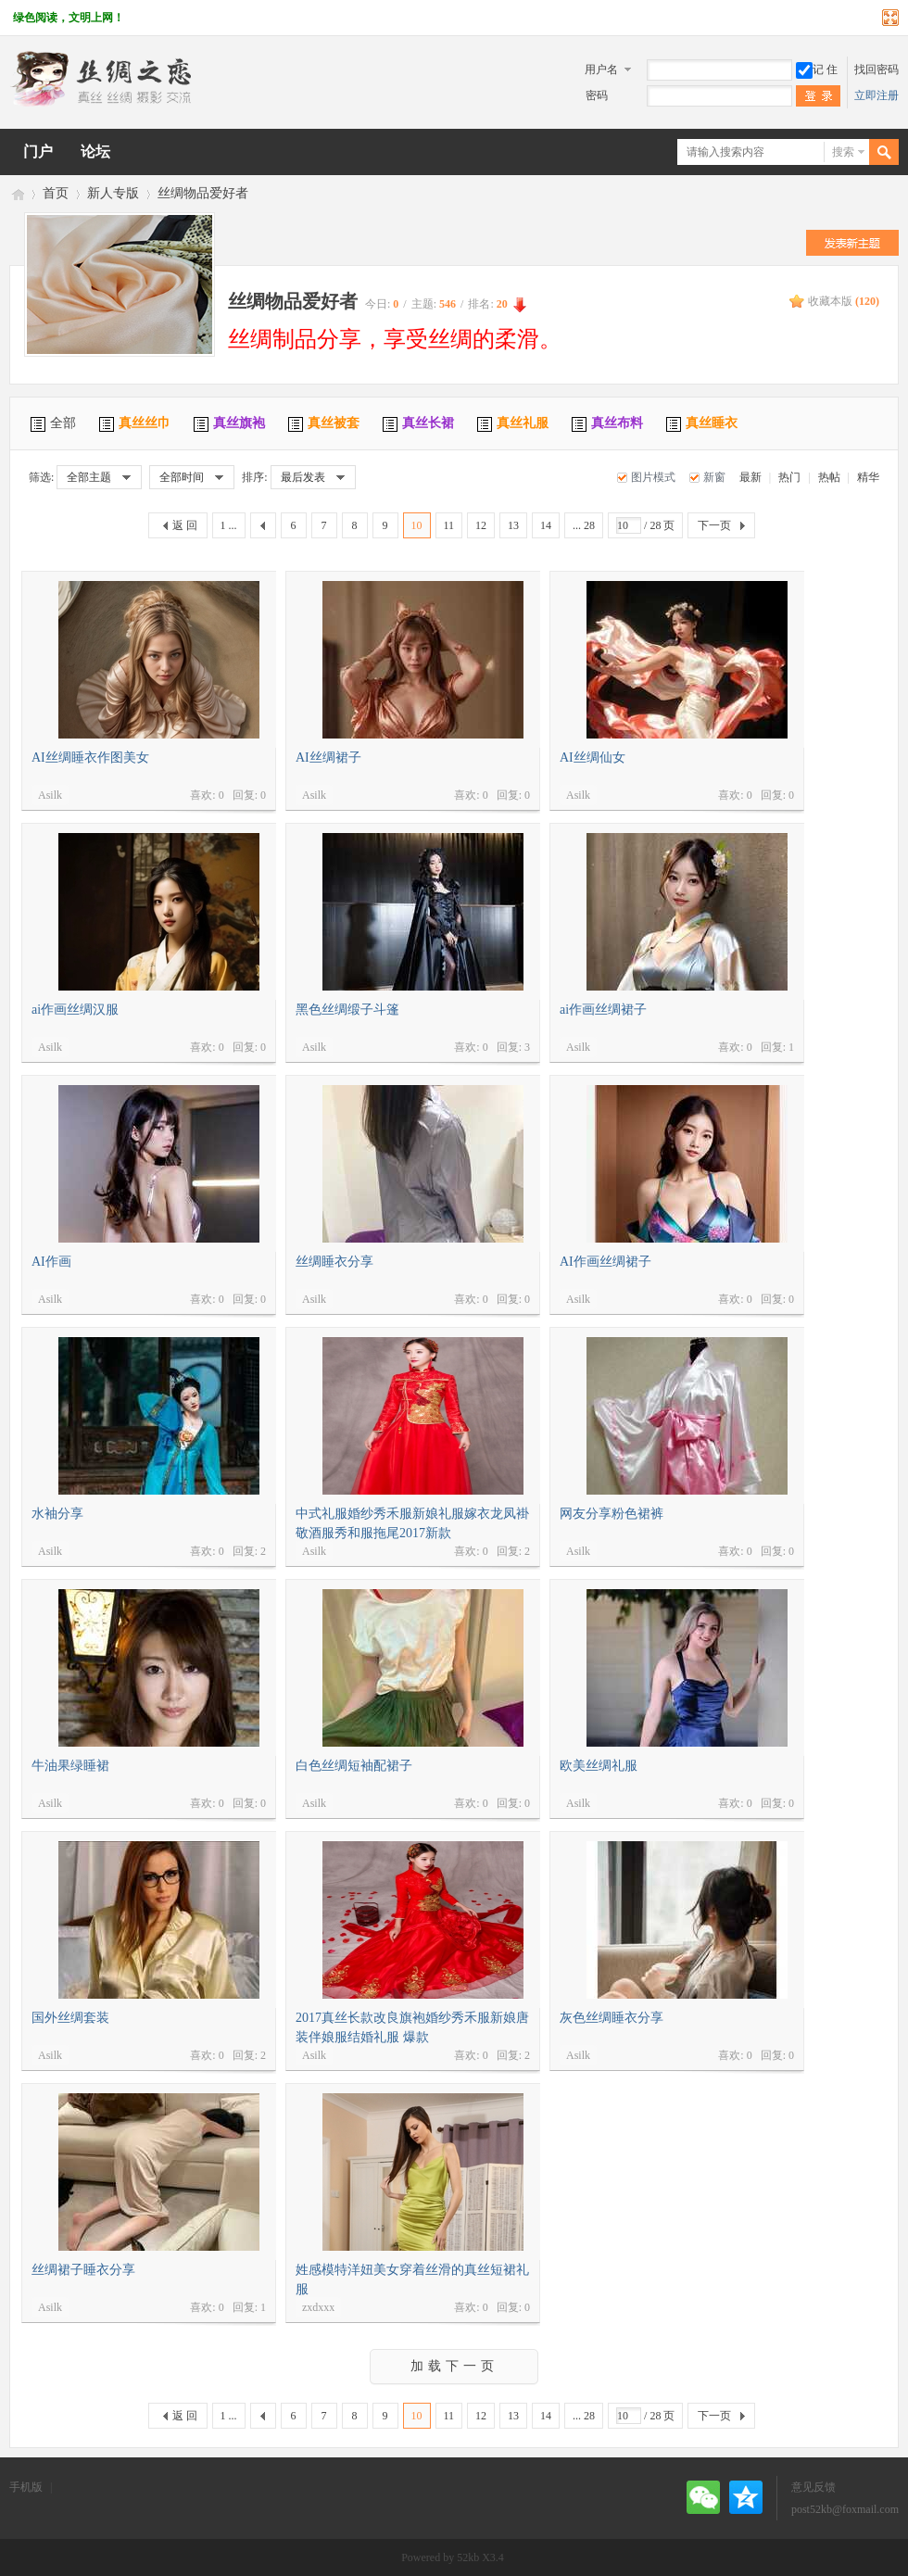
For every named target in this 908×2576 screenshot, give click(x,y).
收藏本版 (843, 301)
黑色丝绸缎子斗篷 (347, 1010)
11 (449, 525)
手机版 (26, 2487)
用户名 (601, 69)
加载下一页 (454, 2366)
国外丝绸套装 (70, 2018)
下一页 (714, 525)
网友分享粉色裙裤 (611, 1514)
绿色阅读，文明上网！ (68, 17)
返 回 (184, 525)
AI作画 (51, 1262)
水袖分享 (57, 1514)
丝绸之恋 (16, 193)
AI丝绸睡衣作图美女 (90, 757)
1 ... (229, 525)
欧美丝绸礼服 (598, 1766)
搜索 (843, 151)
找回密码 (876, 69)
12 (480, 525)
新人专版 (113, 193)
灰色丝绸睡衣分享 (611, 2018)
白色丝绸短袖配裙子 (354, 1766)
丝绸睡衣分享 (334, 1262)
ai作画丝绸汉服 (75, 1010)
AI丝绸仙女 (592, 757)
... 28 (584, 525)
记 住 (817, 69)
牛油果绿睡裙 (70, 1766)
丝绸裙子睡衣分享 (83, 2270)
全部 (53, 424)
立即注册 (876, 95)
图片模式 (653, 477)
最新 (750, 477)
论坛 (95, 151)
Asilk (50, 795)
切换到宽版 (888, 17)
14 (545, 525)
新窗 (714, 477)
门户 (38, 151)
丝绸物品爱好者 (203, 193)
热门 (789, 477)
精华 (868, 477)
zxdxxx (318, 2307)
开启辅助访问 (872, 17)
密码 (597, 95)
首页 (56, 193)
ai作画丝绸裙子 (603, 1010)
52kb (468, 2557)
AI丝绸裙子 (328, 757)
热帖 (829, 477)
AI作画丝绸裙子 (605, 1262)
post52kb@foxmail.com (845, 2509)
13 (513, 525)
